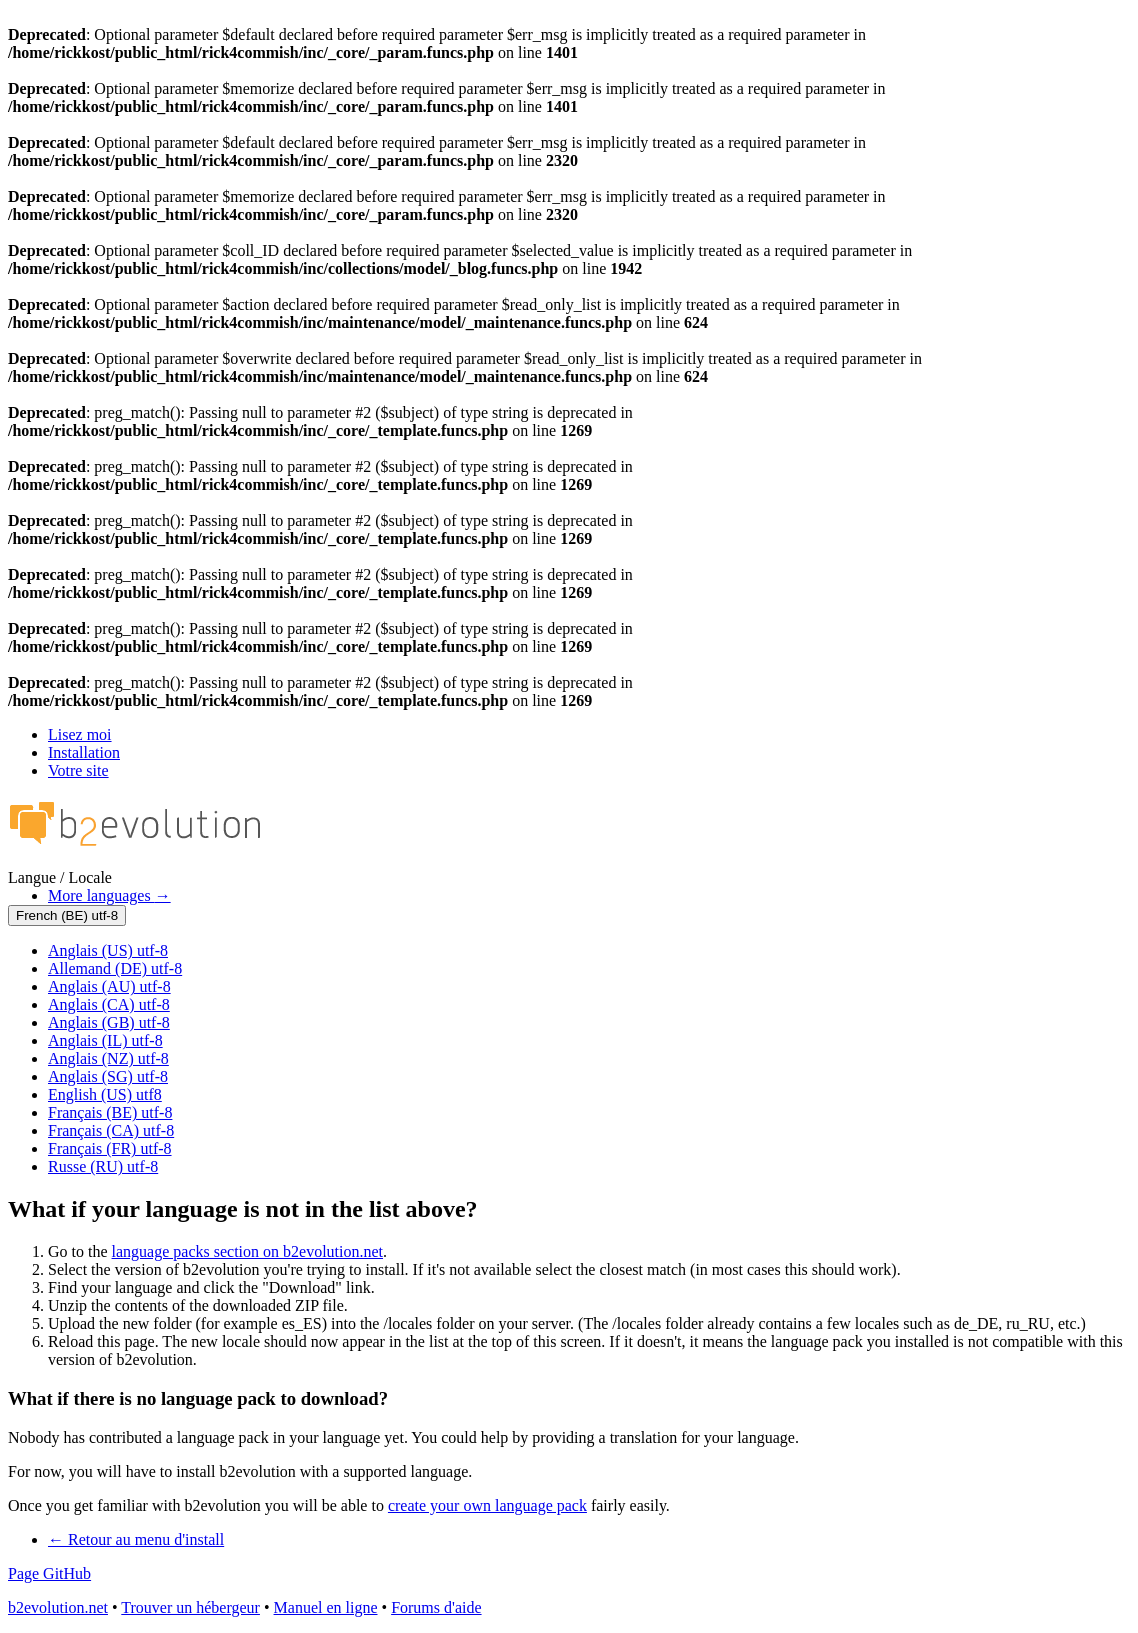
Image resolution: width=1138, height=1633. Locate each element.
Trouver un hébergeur (190, 1607)
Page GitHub (49, 1573)
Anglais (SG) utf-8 (108, 1076)
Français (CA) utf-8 (111, 1130)
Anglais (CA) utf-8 (109, 1004)
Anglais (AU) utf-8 (109, 986)
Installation (84, 752)
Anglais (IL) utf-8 (105, 1040)
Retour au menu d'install (136, 1539)
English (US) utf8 (105, 1094)
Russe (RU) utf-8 (103, 1166)
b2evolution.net (58, 1607)
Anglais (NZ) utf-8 (108, 1058)
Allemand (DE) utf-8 (115, 968)
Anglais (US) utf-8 (108, 950)
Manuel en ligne (326, 1607)
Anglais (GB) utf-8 (109, 1022)
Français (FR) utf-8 (110, 1148)
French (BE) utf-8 (67, 915)
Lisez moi (80, 734)
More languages (109, 895)
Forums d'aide (436, 1607)
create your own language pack (487, 1505)
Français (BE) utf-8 (110, 1112)
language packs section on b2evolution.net (247, 1251)
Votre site (78, 770)
